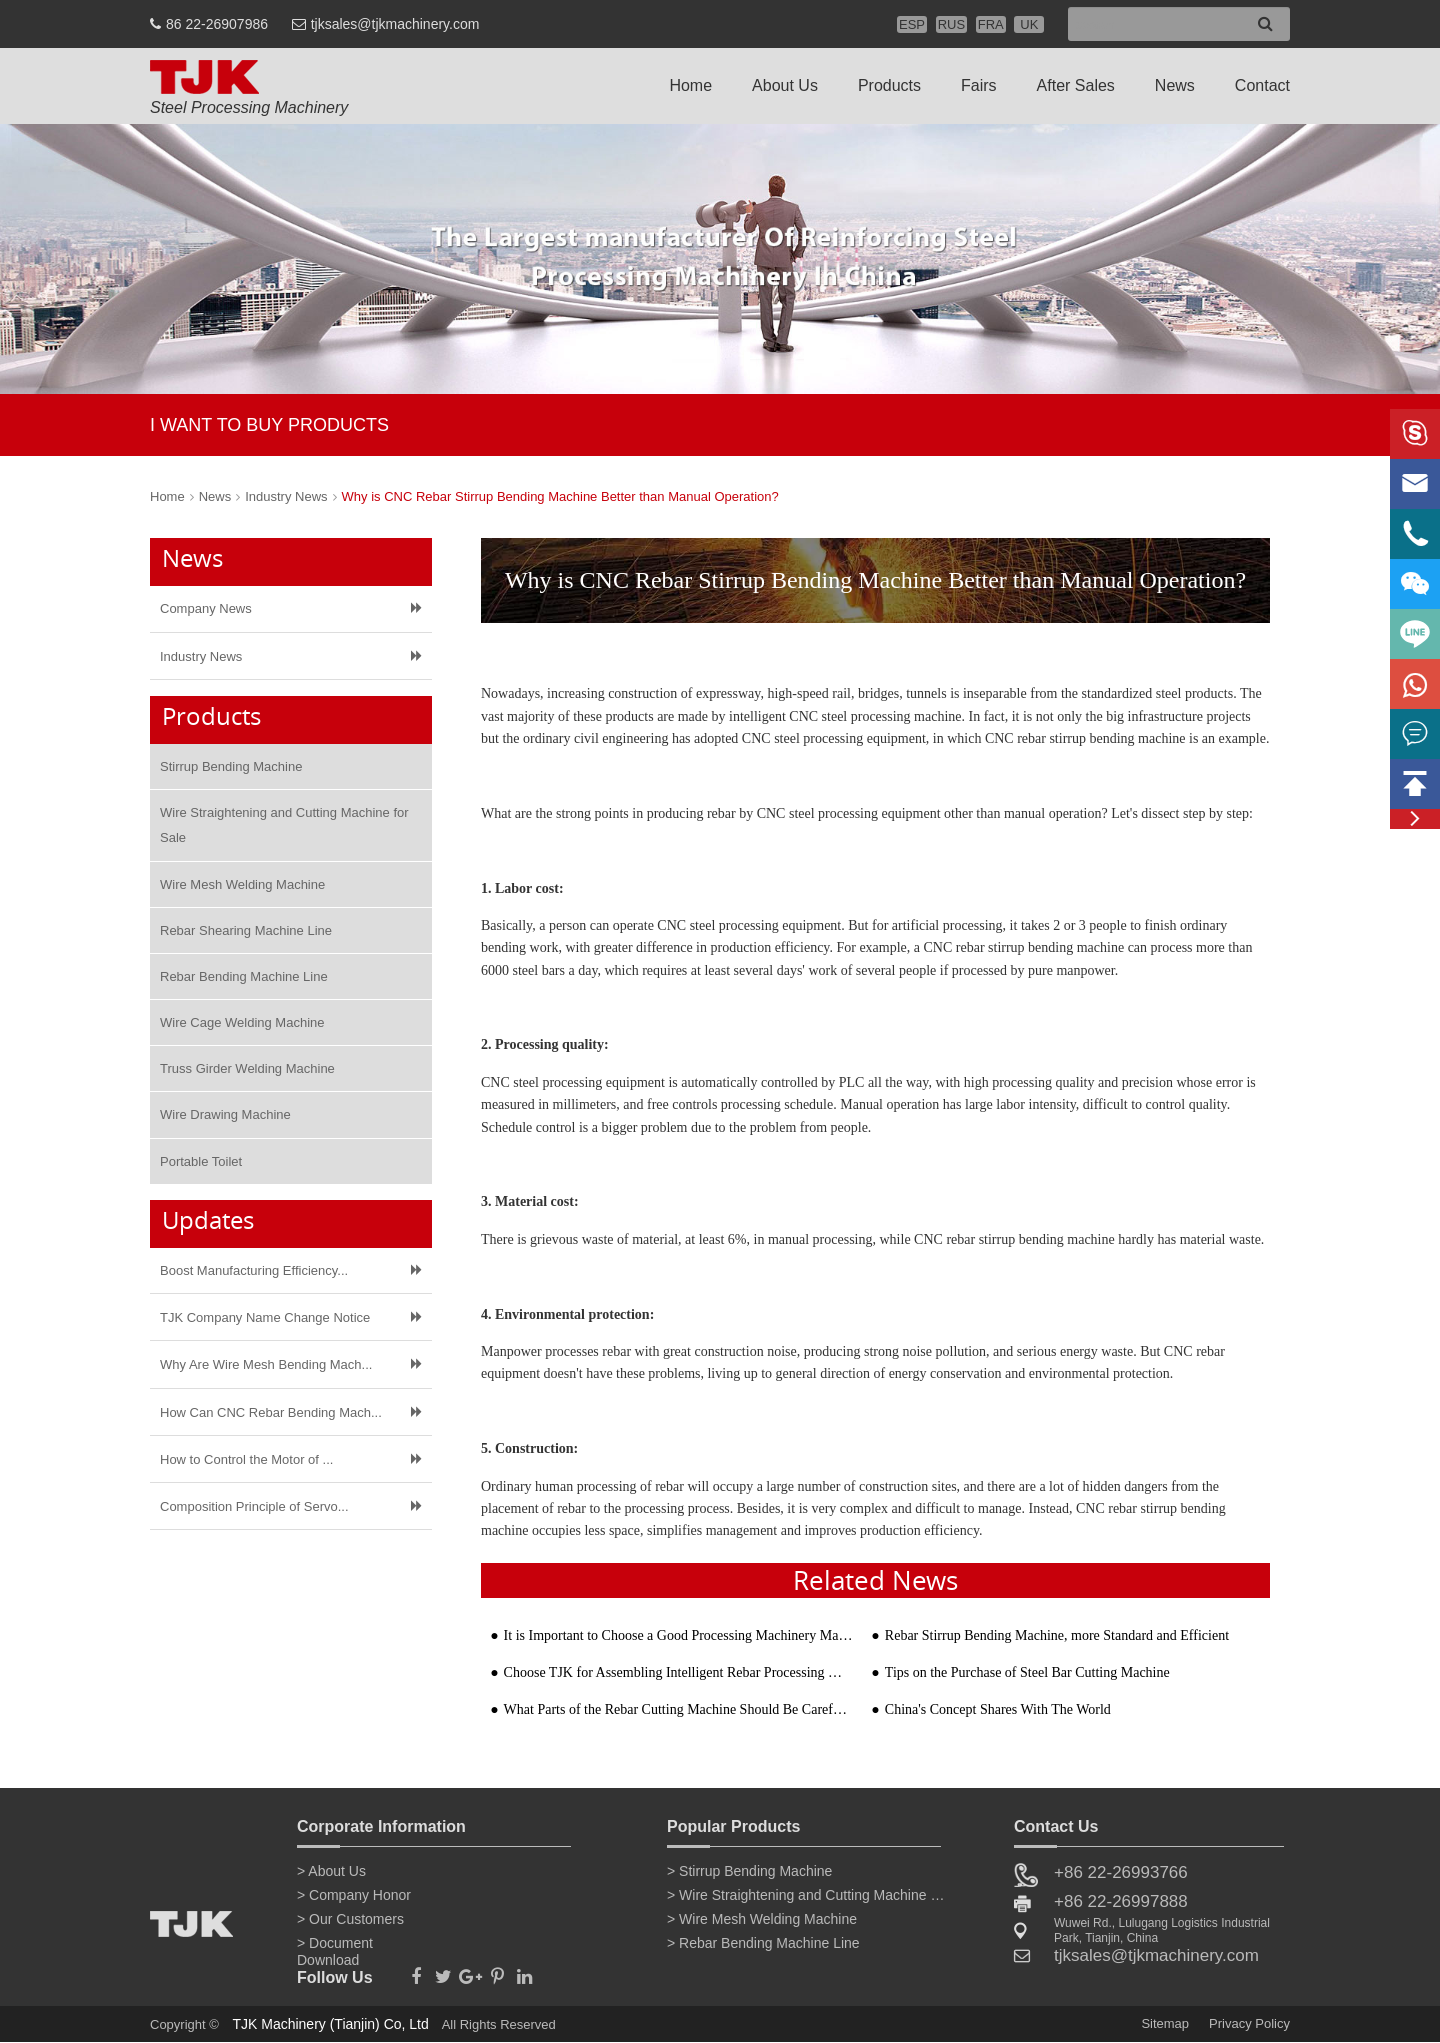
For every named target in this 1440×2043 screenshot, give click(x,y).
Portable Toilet (201, 1161)
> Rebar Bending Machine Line (763, 1943)
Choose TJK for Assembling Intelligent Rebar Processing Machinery (678, 1672)
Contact (1262, 85)
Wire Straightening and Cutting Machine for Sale (284, 825)
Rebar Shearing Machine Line (246, 930)
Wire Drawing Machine (225, 1114)
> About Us (331, 1871)
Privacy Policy (1249, 2023)
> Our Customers (350, 1919)
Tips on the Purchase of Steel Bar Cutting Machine (1027, 1672)
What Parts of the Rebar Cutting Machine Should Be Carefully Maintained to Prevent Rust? (678, 1709)
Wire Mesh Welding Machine (242, 884)
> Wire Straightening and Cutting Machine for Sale (807, 1895)
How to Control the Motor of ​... (246, 1459)
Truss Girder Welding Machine (247, 1068)
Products (889, 85)
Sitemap (1165, 2023)
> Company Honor (354, 1895)
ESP (912, 24)
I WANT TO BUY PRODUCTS (269, 425)
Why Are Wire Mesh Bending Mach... (266, 1364)
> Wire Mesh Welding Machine (762, 1919)
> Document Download (335, 1947)
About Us (785, 85)
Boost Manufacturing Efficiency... (254, 1270)
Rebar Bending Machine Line (244, 976)
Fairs (979, 85)
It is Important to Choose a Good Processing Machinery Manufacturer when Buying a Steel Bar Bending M (678, 1635)
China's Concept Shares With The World (998, 1709)
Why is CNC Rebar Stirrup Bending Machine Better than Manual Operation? (560, 496)
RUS (951, 24)
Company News (206, 608)
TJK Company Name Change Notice (265, 1317)
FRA (991, 24)
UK (1029, 24)
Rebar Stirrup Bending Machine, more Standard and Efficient (1057, 1635)
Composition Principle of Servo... (254, 1506)
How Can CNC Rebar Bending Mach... (271, 1412)
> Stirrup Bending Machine (749, 1871)
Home (690, 85)
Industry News (286, 496)
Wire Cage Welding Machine (242, 1022)
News (1175, 85)
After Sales (1076, 85)
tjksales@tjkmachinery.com (395, 24)
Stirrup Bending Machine (231, 766)
